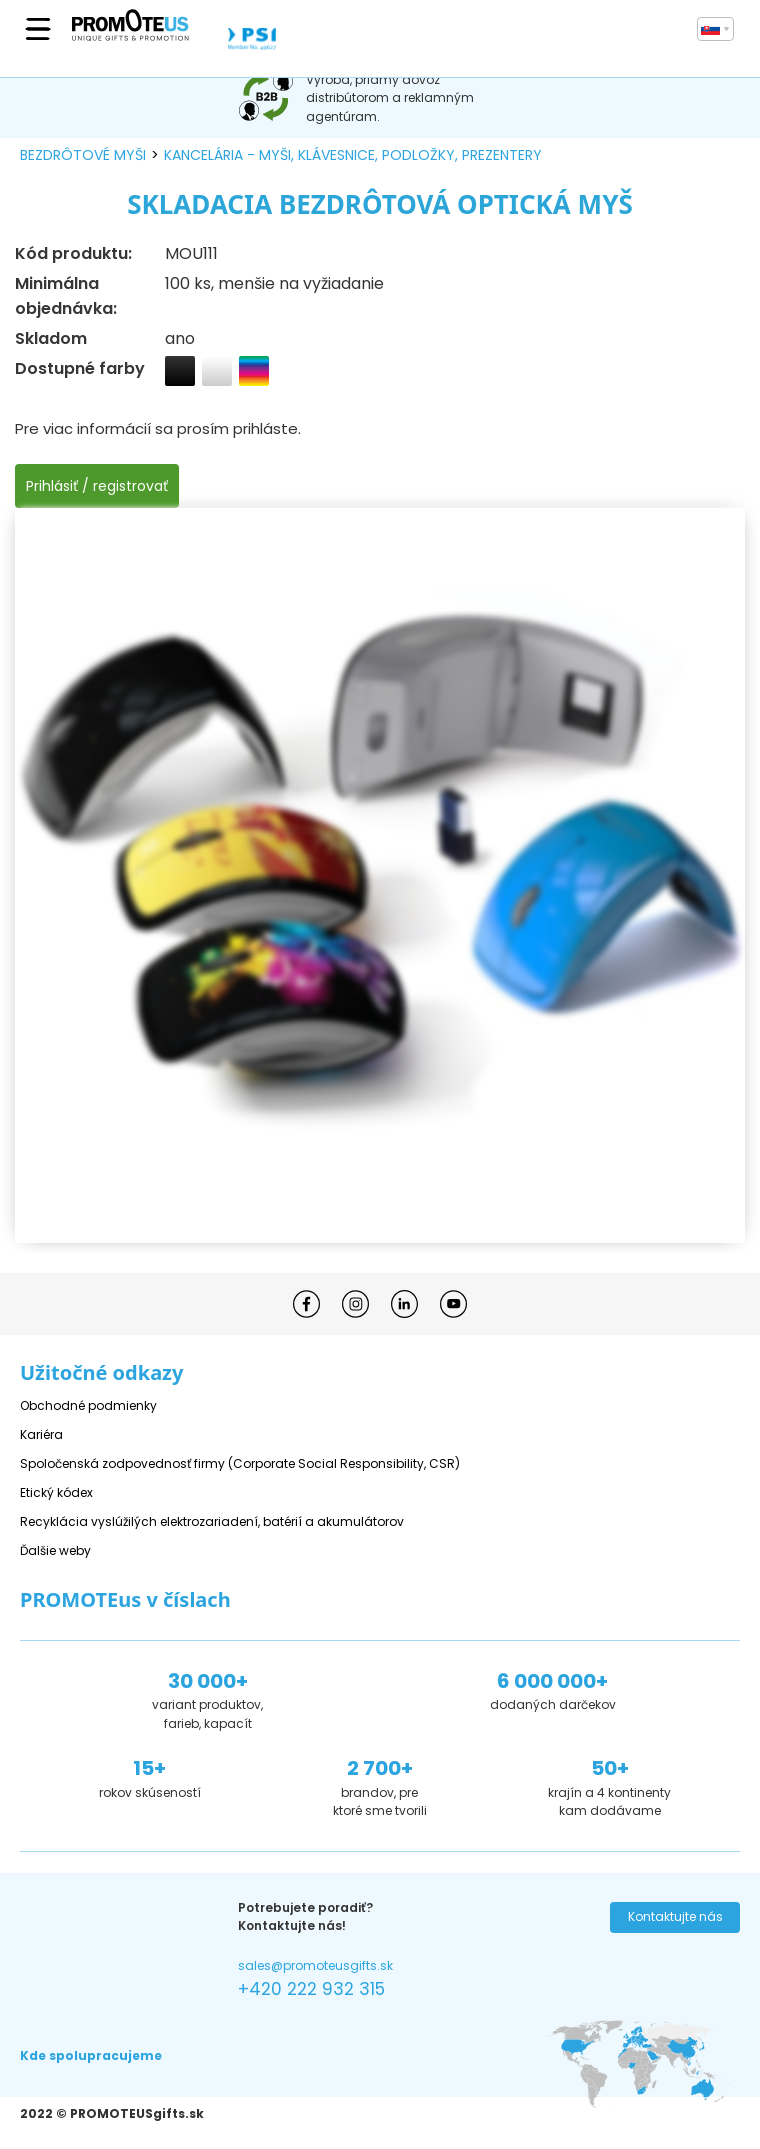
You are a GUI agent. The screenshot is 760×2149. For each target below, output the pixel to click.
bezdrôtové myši (83, 155)
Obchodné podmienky (88, 1405)
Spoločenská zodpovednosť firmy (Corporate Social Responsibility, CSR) (240, 1463)
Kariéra (41, 1434)
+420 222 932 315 (311, 1989)
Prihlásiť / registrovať (97, 486)
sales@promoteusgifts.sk (315, 1965)
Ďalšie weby (55, 1550)
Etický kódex (56, 1492)
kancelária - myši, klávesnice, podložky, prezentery (353, 155)
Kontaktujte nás (675, 1916)
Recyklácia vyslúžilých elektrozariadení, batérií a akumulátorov (212, 1521)
